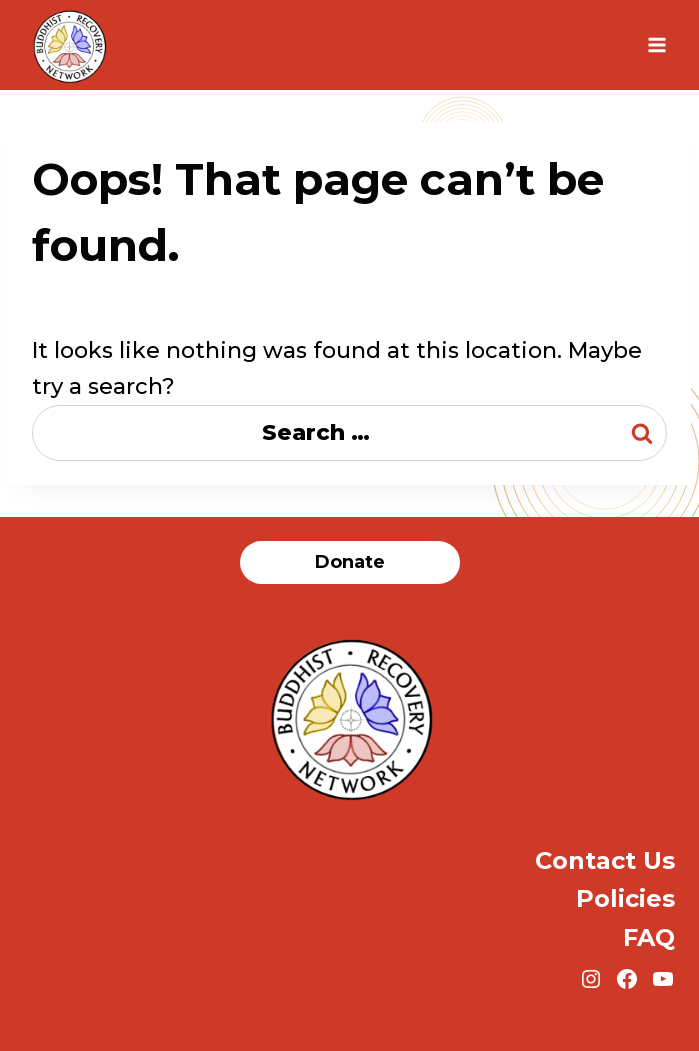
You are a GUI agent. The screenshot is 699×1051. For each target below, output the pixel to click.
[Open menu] (656, 44)
